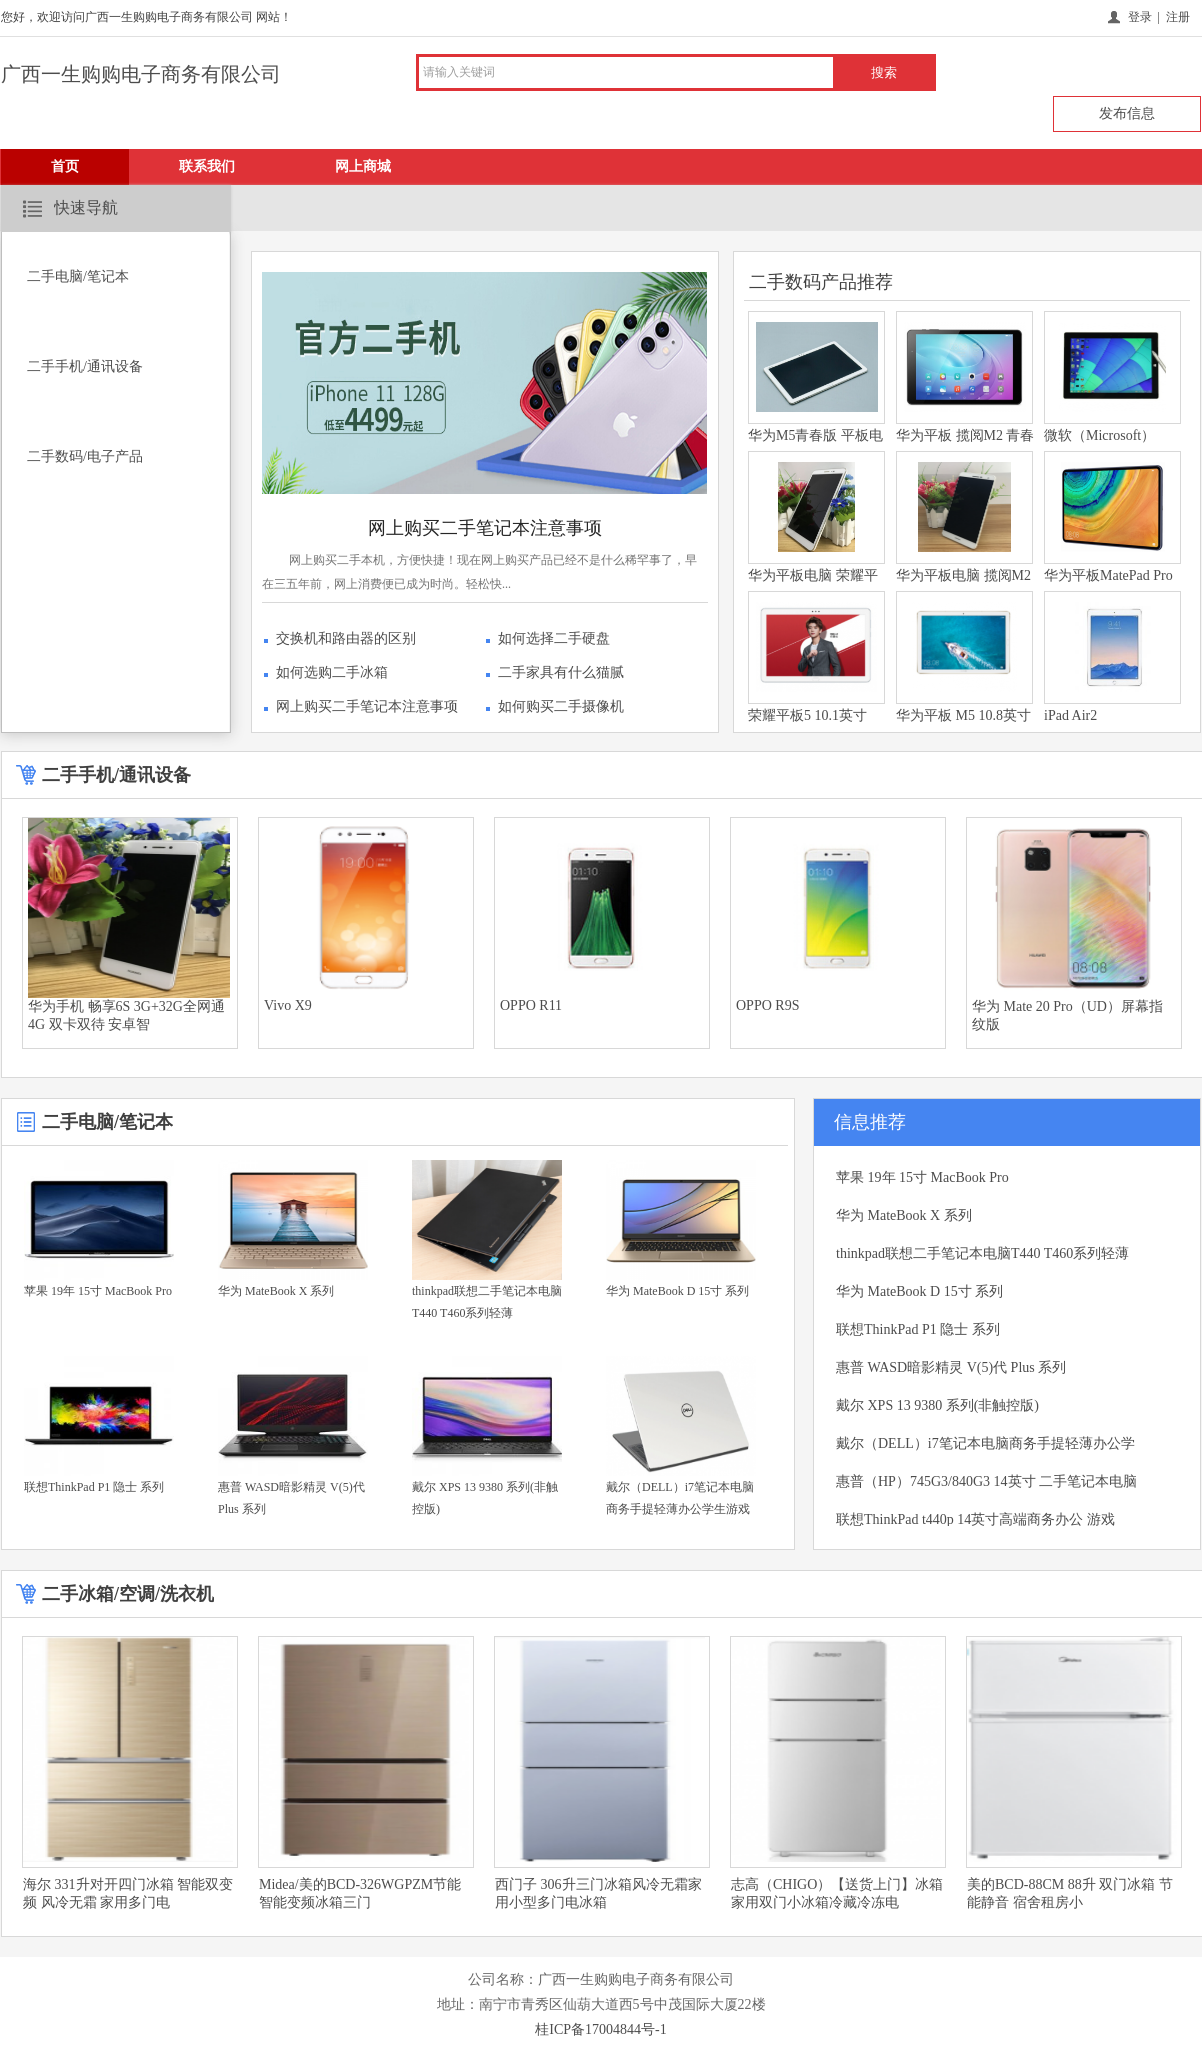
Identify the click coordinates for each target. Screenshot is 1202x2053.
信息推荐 (870, 1122)
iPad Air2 (1070, 715)
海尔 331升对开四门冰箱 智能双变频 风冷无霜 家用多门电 (128, 1893)
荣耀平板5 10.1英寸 (807, 715)
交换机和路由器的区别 (346, 638)
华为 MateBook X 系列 (276, 1291)
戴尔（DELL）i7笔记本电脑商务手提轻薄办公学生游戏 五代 (680, 1509)
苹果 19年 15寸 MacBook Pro (98, 1291)
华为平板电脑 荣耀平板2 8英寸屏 (813, 587)
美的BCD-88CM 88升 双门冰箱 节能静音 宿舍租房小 (1070, 1893)
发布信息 (1127, 113)
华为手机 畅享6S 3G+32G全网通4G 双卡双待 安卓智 (126, 1015)
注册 (1178, 17)
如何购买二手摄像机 (561, 706)
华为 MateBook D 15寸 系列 (677, 1291)
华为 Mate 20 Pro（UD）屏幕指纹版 (1067, 1015)
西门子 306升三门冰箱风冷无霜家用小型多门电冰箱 (598, 1893)
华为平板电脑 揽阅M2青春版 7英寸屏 (963, 587)
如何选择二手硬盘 (554, 638)
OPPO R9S (767, 1005)
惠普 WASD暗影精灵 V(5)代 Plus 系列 (291, 1498)
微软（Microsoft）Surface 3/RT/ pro (1099, 447)
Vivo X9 (288, 1005)
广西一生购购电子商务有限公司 (141, 74)
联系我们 (207, 166)
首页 (65, 166)
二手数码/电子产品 (85, 456)
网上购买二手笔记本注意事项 (485, 528)
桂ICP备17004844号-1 (600, 2029)
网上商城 (363, 166)
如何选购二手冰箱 (332, 672)
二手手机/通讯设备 (85, 366)
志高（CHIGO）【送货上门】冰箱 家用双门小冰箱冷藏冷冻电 (837, 1893)
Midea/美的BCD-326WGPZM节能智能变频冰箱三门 (360, 1893)
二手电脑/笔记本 (78, 276)
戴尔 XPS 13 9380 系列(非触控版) (485, 1498)
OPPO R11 (531, 1005)
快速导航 (86, 207)
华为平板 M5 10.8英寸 (963, 715)
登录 (1140, 17)
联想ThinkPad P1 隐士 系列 (94, 1487)
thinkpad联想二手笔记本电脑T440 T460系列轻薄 (487, 1302)
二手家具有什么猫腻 (561, 672)
